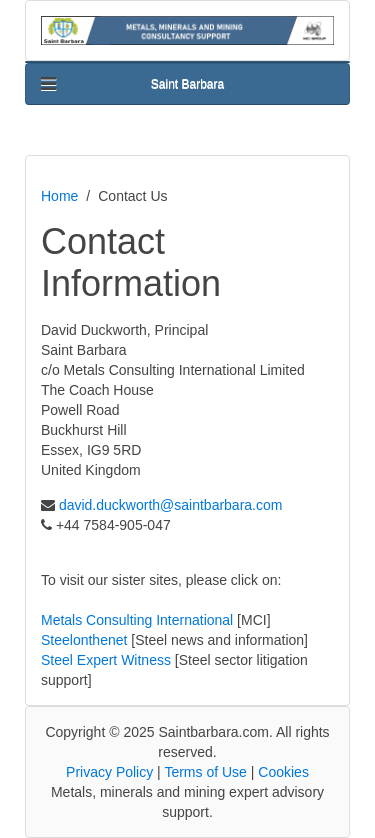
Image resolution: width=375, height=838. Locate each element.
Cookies (283, 772)
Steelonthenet (84, 640)
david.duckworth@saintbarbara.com (171, 505)
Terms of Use (205, 772)
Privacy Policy (109, 772)
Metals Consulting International (137, 620)
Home (59, 196)
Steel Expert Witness (106, 660)
